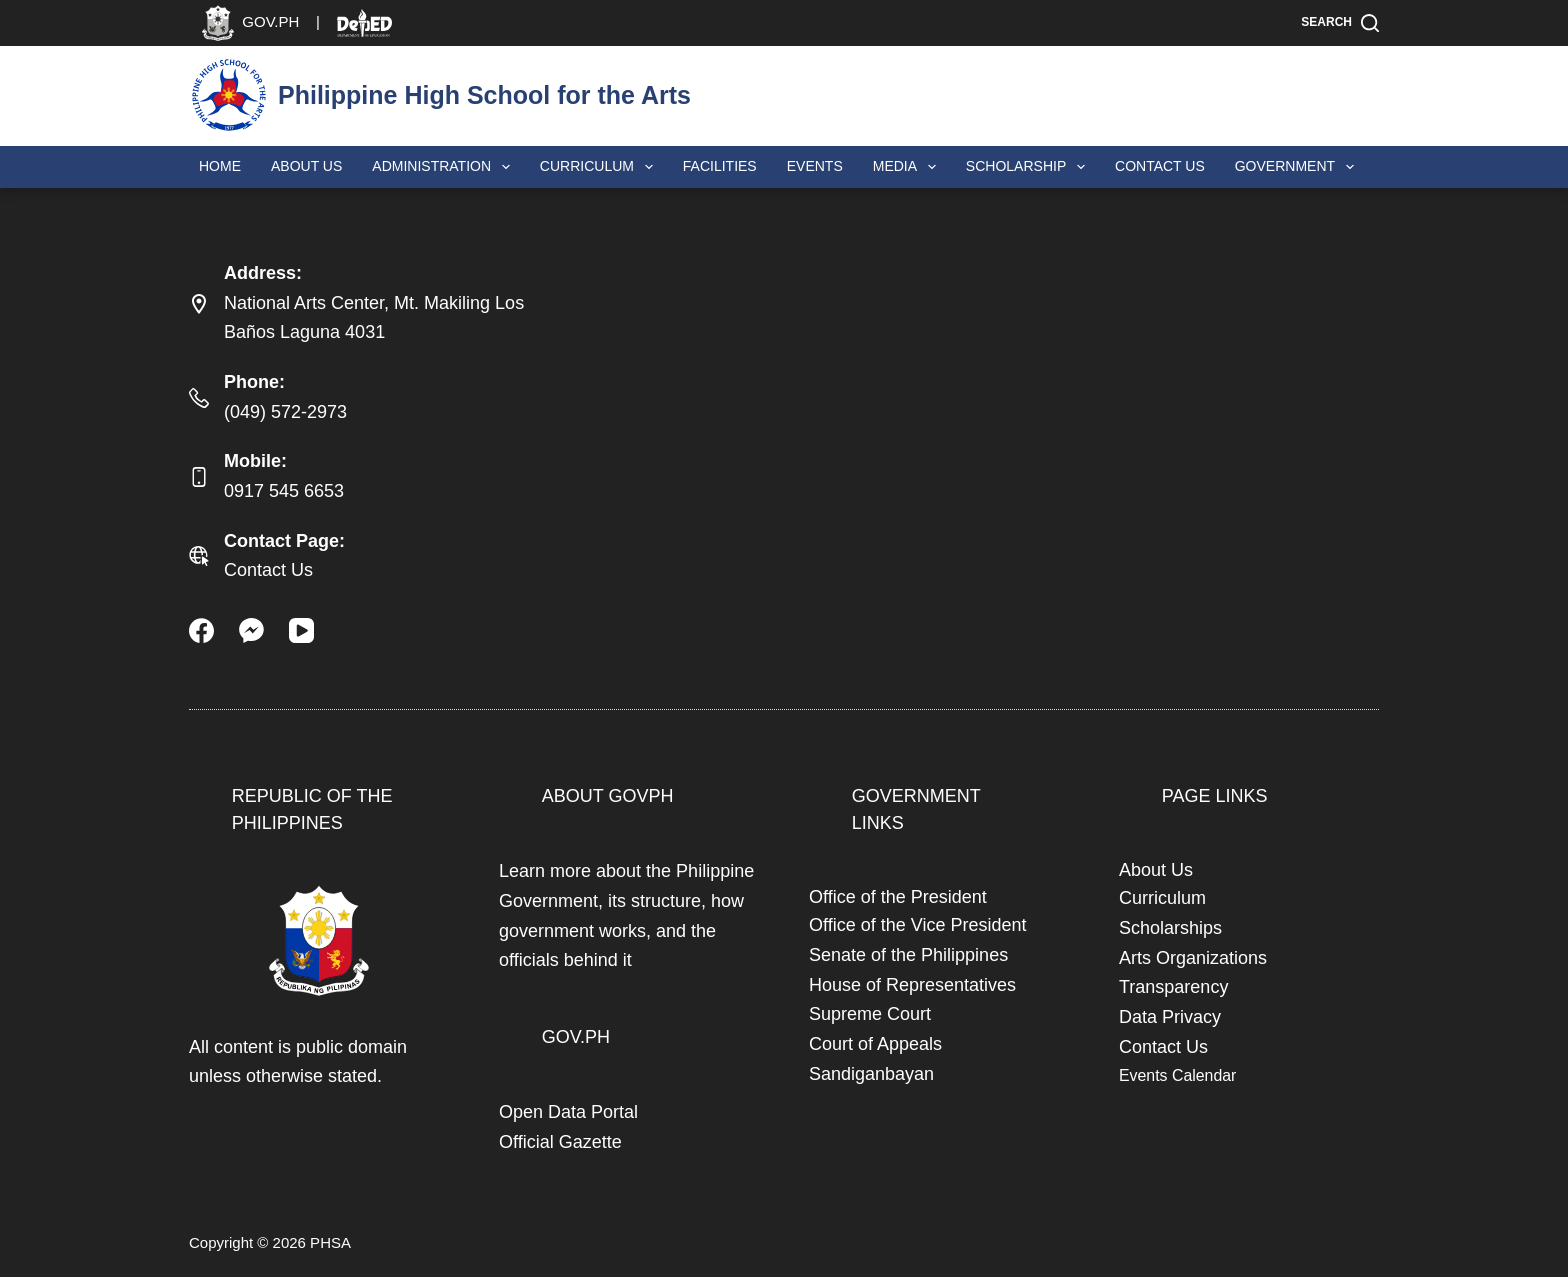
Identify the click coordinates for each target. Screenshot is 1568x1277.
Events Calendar (1177, 1075)
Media (908, 167)
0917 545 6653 (284, 491)
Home (220, 166)
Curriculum (600, 167)
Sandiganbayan (871, 1074)
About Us (306, 166)
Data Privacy (1170, 1017)
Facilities (720, 166)
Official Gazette (560, 1142)
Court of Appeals (875, 1044)
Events (815, 166)
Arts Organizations (1193, 958)
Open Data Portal (568, 1112)
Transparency (1173, 987)
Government (1298, 167)
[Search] (1340, 23)
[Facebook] (201, 630)
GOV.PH (576, 1037)
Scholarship (1029, 167)
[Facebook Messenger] (251, 630)
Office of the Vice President (917, 925)
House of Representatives (912, 985)
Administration (445, 167)
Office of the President (898, 897)
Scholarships (1170, 928)
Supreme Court (870, 1014)
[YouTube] (301, 630)
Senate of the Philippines (908, 955)
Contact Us (1160, 166)
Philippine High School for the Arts (484, 95)
